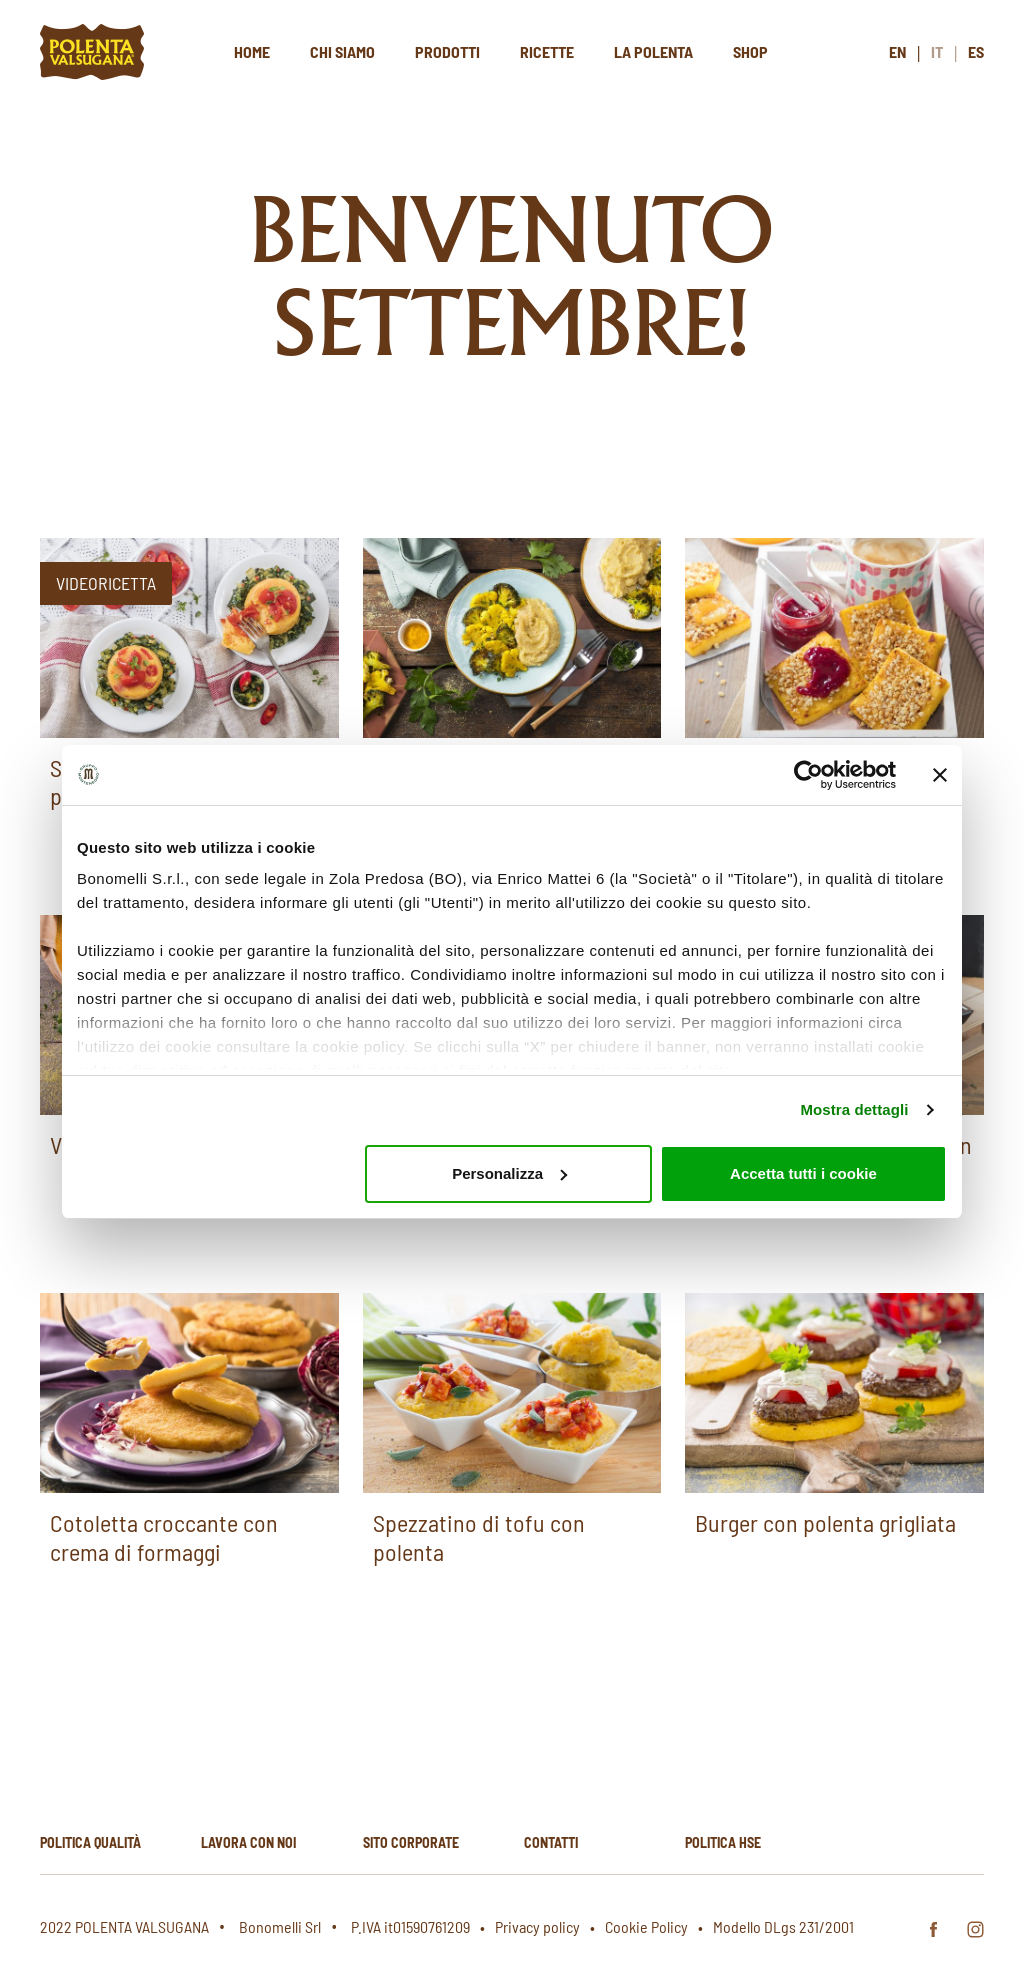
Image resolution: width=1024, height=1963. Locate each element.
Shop (750, 51)
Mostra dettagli (854, 1109)
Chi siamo (342, 51)
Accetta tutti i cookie (803, 1173)
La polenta (653, 51)
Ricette (547, 51)
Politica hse (723, 1842)
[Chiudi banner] (940, 775)
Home (252, 51)
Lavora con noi (248, 1842)
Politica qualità (90, 1842)
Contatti (551, 1842)
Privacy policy (537, 1926)
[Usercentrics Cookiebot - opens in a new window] (808, 775)
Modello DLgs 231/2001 (783, 1926)
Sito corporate (411, 1842)
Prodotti (447, 51)
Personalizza (509, 1173)
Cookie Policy (646, 1926)
